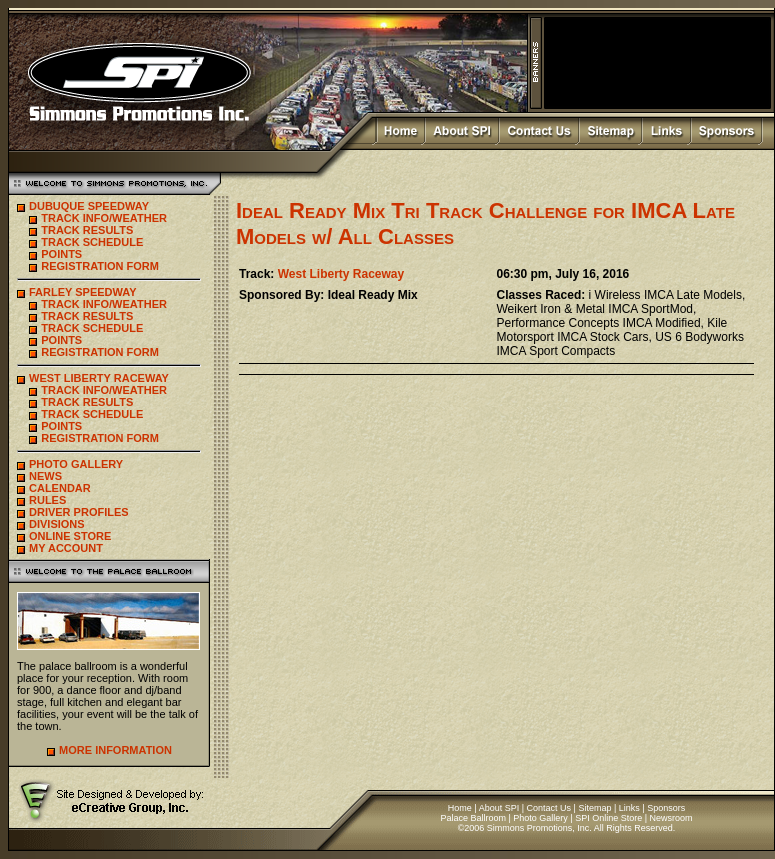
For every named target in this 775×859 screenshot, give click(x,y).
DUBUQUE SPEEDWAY (89, 206)
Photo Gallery (540, 818)
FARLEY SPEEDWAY (83, 292)
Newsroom (671, 818)
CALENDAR (60, 488)
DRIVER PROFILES (79, 512)
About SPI (499, 808)
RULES (47, 500)
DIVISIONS (57, 524)
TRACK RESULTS (87, 230)
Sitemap (594, 808)
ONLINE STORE (70, 536)
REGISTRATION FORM (100, 266)
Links (629, 808)
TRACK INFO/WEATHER (104, 218)
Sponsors (666, 808)
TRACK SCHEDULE (92, 242)
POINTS (61, 254)
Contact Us (549, 808)
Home (460, 808)
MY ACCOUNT (66, 548)
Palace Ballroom (473, 818)
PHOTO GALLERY (76, 464)
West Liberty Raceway (341, 274)
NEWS (45, 476)
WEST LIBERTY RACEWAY (99, 378)
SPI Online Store (608, 818)
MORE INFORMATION (115, 750)
